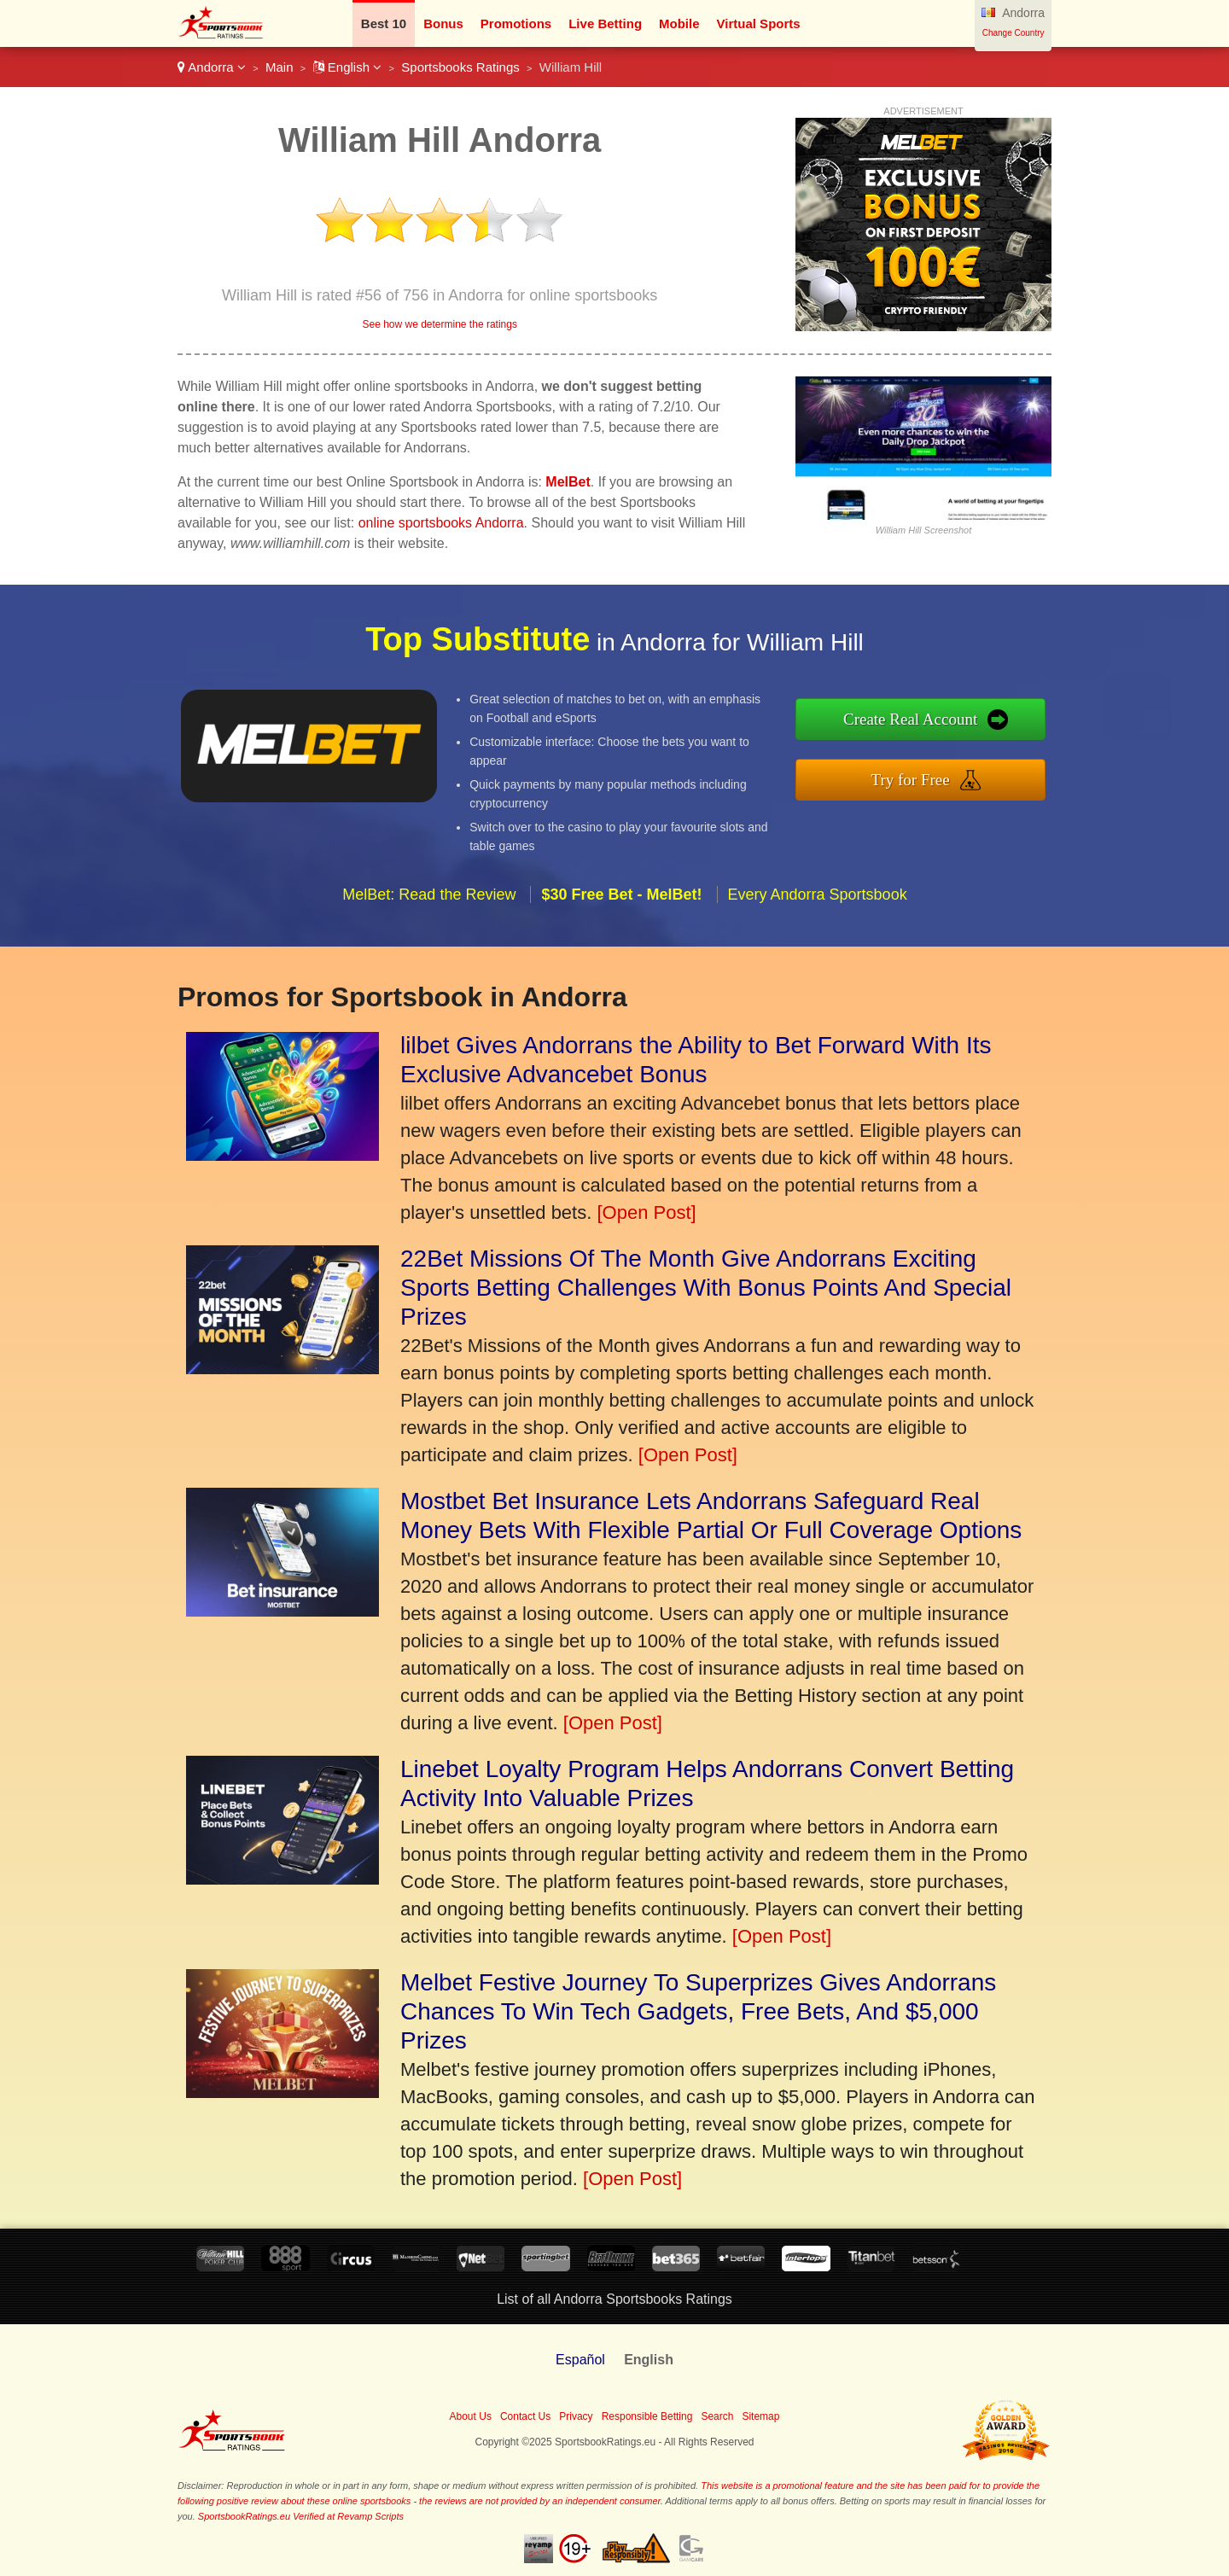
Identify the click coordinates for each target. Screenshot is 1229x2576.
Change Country (1013, 33)
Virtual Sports (759, 23)
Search (717, 2416)
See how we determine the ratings (439, 324)
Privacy (575, 2416)
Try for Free (987, 769)
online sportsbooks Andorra (441, 523)
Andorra (212, 67)
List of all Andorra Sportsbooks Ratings (614, 2299)
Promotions (516, 23)
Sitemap (760, 2416)
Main (279, 67)
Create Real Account (987, 729)
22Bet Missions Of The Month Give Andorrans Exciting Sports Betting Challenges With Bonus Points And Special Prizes (705, 1287)
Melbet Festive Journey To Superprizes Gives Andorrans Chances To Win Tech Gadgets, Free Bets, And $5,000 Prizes (698, 2011)
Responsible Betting (647, 2416)
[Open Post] (646, 1212)
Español (580, 2359)
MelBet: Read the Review (428, 967)
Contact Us (525, 2416)
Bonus (443, 23)
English (347, 67)
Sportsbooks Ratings (460, 67)
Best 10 (383, 23)
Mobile (679, 23)
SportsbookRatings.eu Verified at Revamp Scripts (301, 2516)
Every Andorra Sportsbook (817, 967)
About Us (471, 2416)
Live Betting (605, 23)
